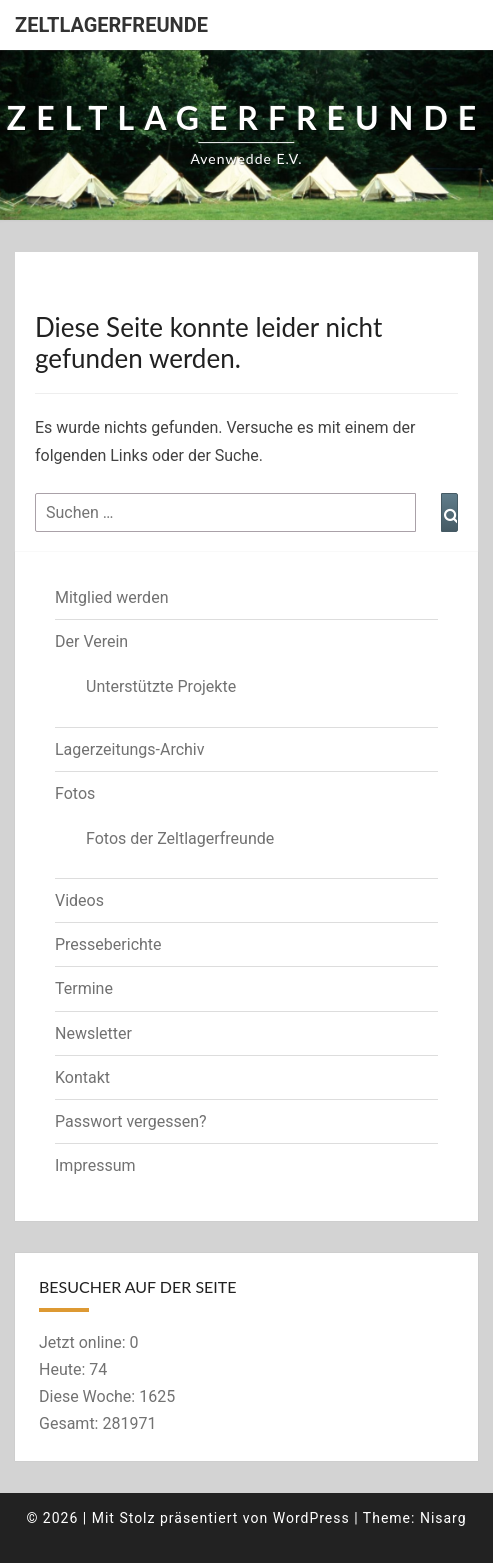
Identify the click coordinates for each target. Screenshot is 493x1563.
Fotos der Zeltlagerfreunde (180, 838)
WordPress (311, 1518)
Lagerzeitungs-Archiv (130, 749)
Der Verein (91, 641)
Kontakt (82, 1077)
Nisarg (443, 1518)
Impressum (95, 1165)
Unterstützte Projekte (161, 686)
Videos (79, 900)
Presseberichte (108, 944)
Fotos (75, 793)
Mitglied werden (111, 597)
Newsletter (93, 1033)
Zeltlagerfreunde (111, 25)
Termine (84, 988)
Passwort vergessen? (131, 1121)
